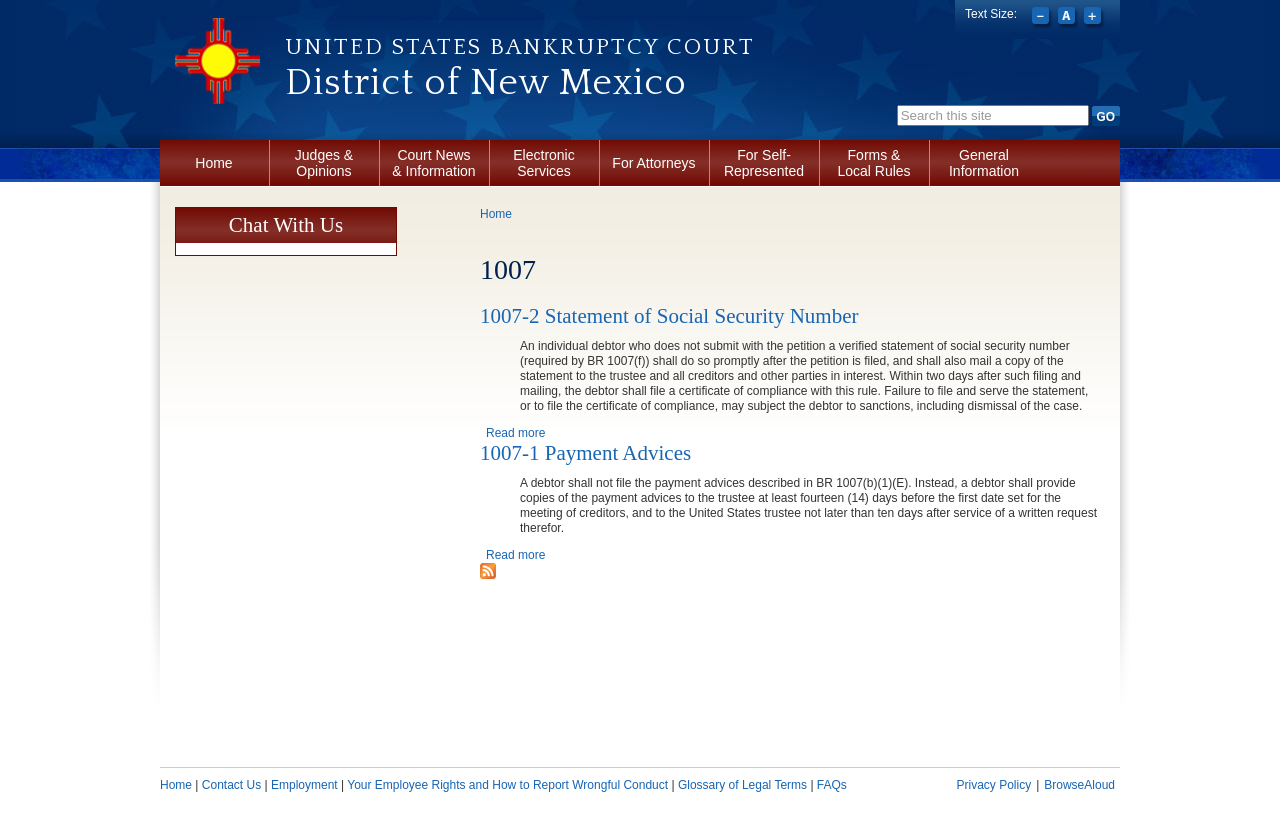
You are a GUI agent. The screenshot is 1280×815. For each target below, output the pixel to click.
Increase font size (1094, 18)
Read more (515, 433)
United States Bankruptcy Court (520, 47)
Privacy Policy (993, 785)
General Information (984, 163)
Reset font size (1068, 18)
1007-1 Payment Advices (585, 453)
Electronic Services (543, 163)
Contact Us (231, 785)
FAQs (832, 785)
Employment (304, 785)
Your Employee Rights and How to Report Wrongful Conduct (507, 785)
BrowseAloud (1079, 785)
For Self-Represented (764, 163)
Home (213, 163)
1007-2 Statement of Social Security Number (669, 316)
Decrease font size (1042, 18)
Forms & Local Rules (873, 163)
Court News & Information (433, 163)
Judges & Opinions (324, 163)
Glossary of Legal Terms (742, 785)
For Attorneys (653, 163)
